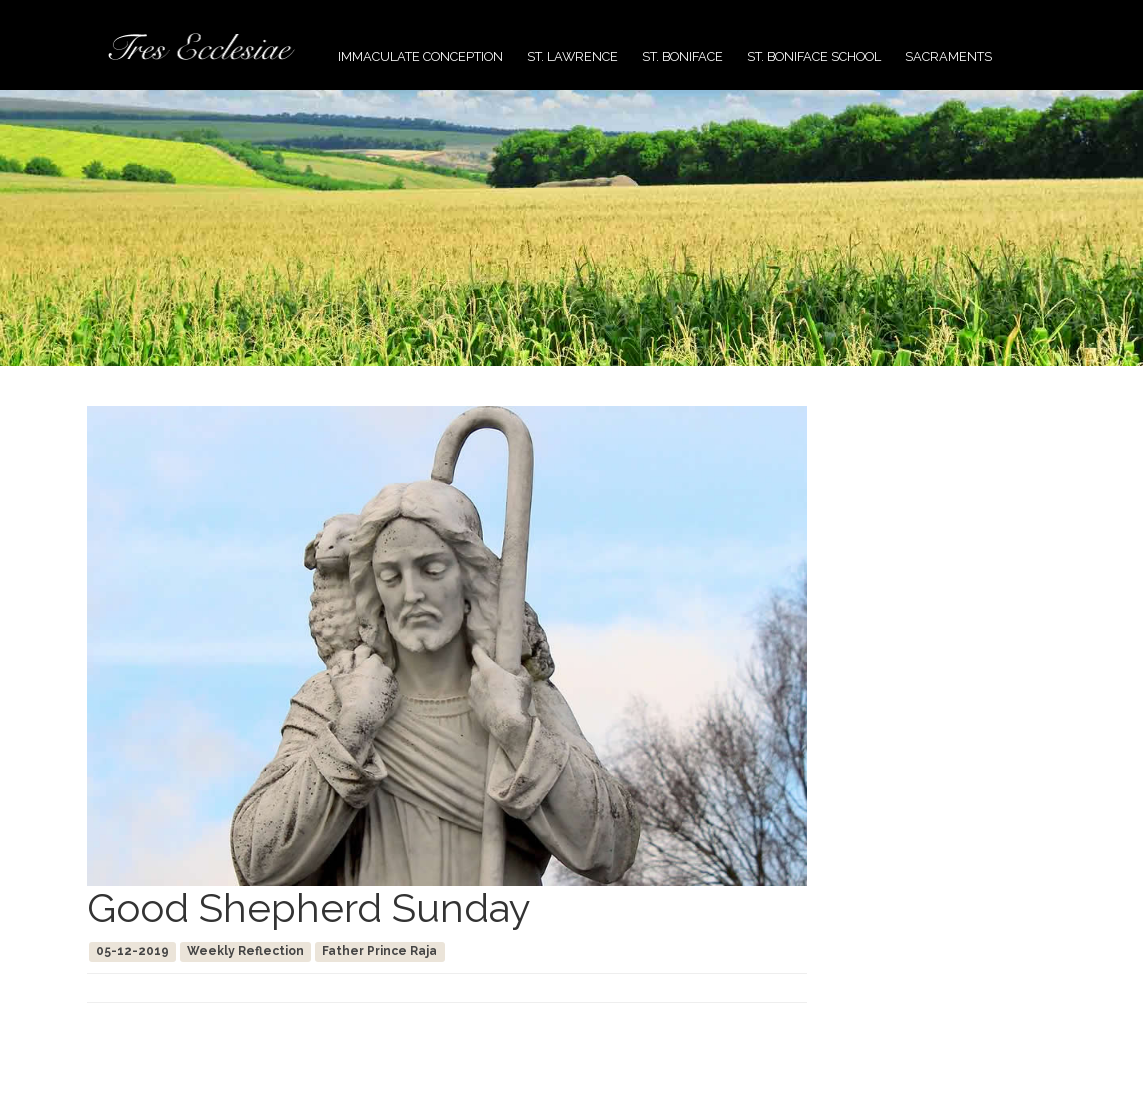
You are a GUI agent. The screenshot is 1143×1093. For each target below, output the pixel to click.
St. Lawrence (572, 56)
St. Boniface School (814, 56)
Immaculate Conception (420, 56)
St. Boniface (682, 56)
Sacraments (948, 56)
